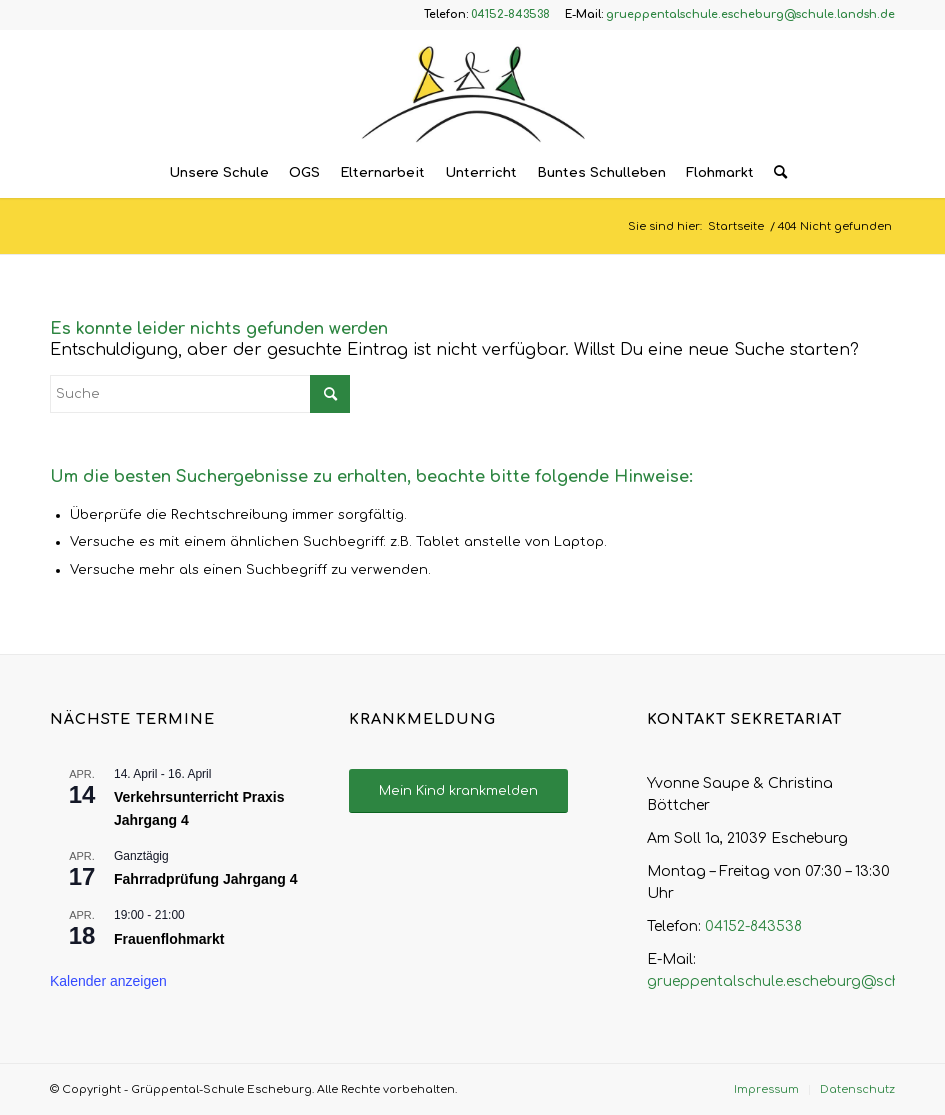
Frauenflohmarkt (169, 939)
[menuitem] (219, 173)
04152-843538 (753, 926)
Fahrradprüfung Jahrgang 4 (206, 879)
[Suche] (775, 173)
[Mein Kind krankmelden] (458, 791)
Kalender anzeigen (108, 981)
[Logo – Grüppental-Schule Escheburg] (473, 89)
